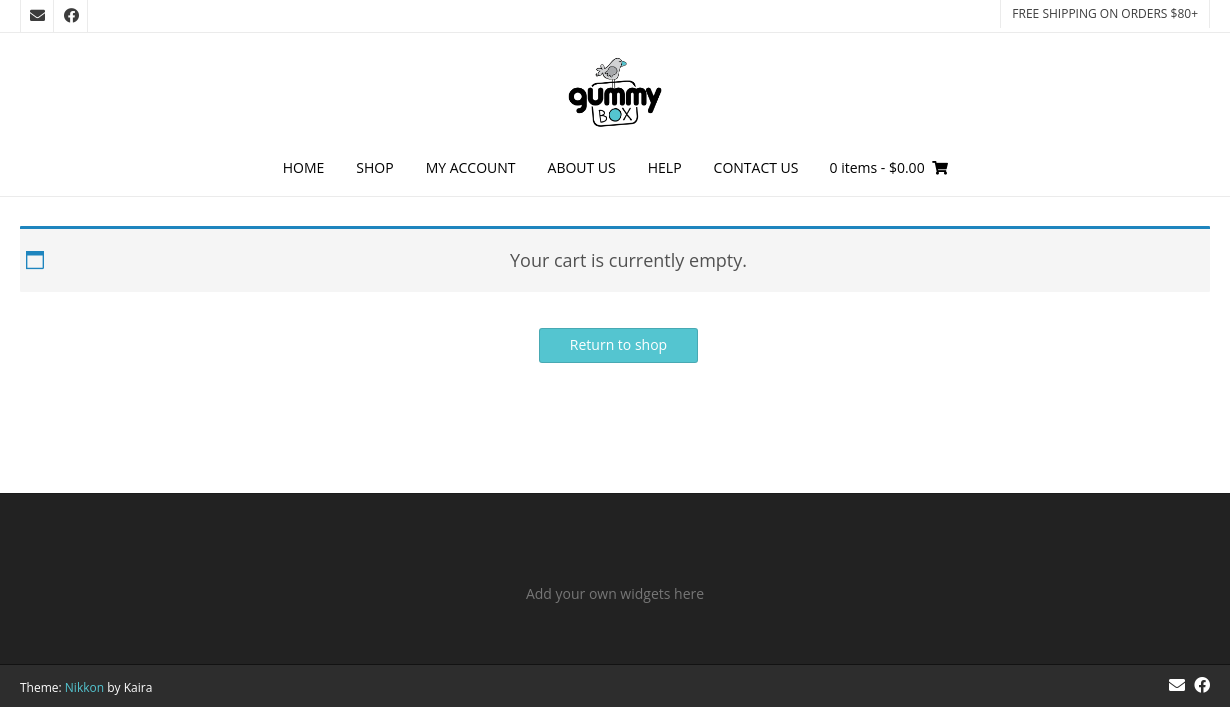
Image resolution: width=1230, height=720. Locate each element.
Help (665, 167)
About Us (582, 167)
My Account (471, 167)
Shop (374, 167)
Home (304, 167)
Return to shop (618, 344)
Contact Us (756, 167)
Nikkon (84, 687)
